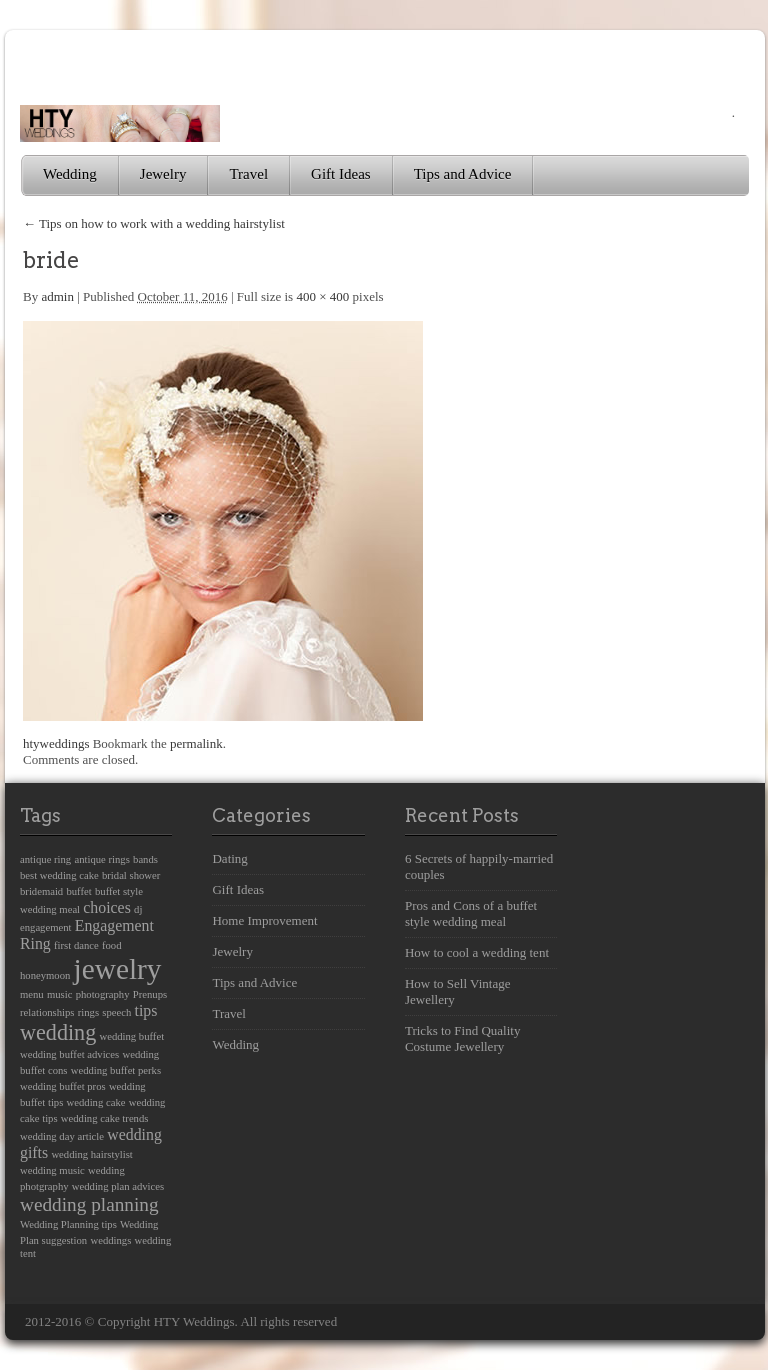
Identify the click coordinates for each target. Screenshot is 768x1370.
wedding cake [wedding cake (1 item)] (96, 1102)
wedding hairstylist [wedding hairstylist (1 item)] (91, 1154)
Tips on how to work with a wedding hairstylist (154, 223)
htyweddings (56, 743)
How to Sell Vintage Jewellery (458, 991)
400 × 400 (322, 296)
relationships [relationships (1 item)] (47, 1012)
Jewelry (163, 174)
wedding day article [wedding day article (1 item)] (62, 1136)
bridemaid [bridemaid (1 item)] (41, 891)
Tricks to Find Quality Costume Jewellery (462, 1038)
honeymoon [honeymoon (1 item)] (45, 975)
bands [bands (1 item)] (145, 859)
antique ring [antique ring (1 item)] (45, 859)
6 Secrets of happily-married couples (479, 866)
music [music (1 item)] (59, 994)
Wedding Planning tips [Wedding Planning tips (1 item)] (68, 1224)
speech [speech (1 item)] (116, 1012)
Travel (248, 174)
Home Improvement (264, 920)
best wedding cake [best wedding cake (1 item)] (59, 875)
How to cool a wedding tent (477, 952)
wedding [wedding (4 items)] (58, 1032)
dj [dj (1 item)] (138, 909)
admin (57, 296)
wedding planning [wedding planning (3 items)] (89, 1204)
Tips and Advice (463, 174)
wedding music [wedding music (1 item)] (52, 1170)
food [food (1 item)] (112, 945)
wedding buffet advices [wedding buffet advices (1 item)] (69, 1054)
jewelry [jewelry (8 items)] (118, 969)
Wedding (70, 174)
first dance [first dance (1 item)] (76, 945)
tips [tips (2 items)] (146, 1010)
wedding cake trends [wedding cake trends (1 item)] (105, 1118)
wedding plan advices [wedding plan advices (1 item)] (118, 1186)
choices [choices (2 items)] (106, 907)
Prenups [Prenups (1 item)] (150, 994)
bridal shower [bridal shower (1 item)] (131, 875)
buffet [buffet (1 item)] (78, 891)
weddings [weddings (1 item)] (110, 1240)
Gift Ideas (341, 174)
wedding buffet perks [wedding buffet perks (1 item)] (116, 1070)
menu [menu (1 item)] (32, 994)
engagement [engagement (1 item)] (45, 927)
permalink (196, 743)
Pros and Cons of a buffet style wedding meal (471, 913)
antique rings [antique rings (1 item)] (101, 859)
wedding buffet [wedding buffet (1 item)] (132, 1036)
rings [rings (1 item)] (88, 1012)
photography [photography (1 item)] (103, 994)
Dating (229, 858)
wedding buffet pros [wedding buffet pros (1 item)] (63, 1086)
